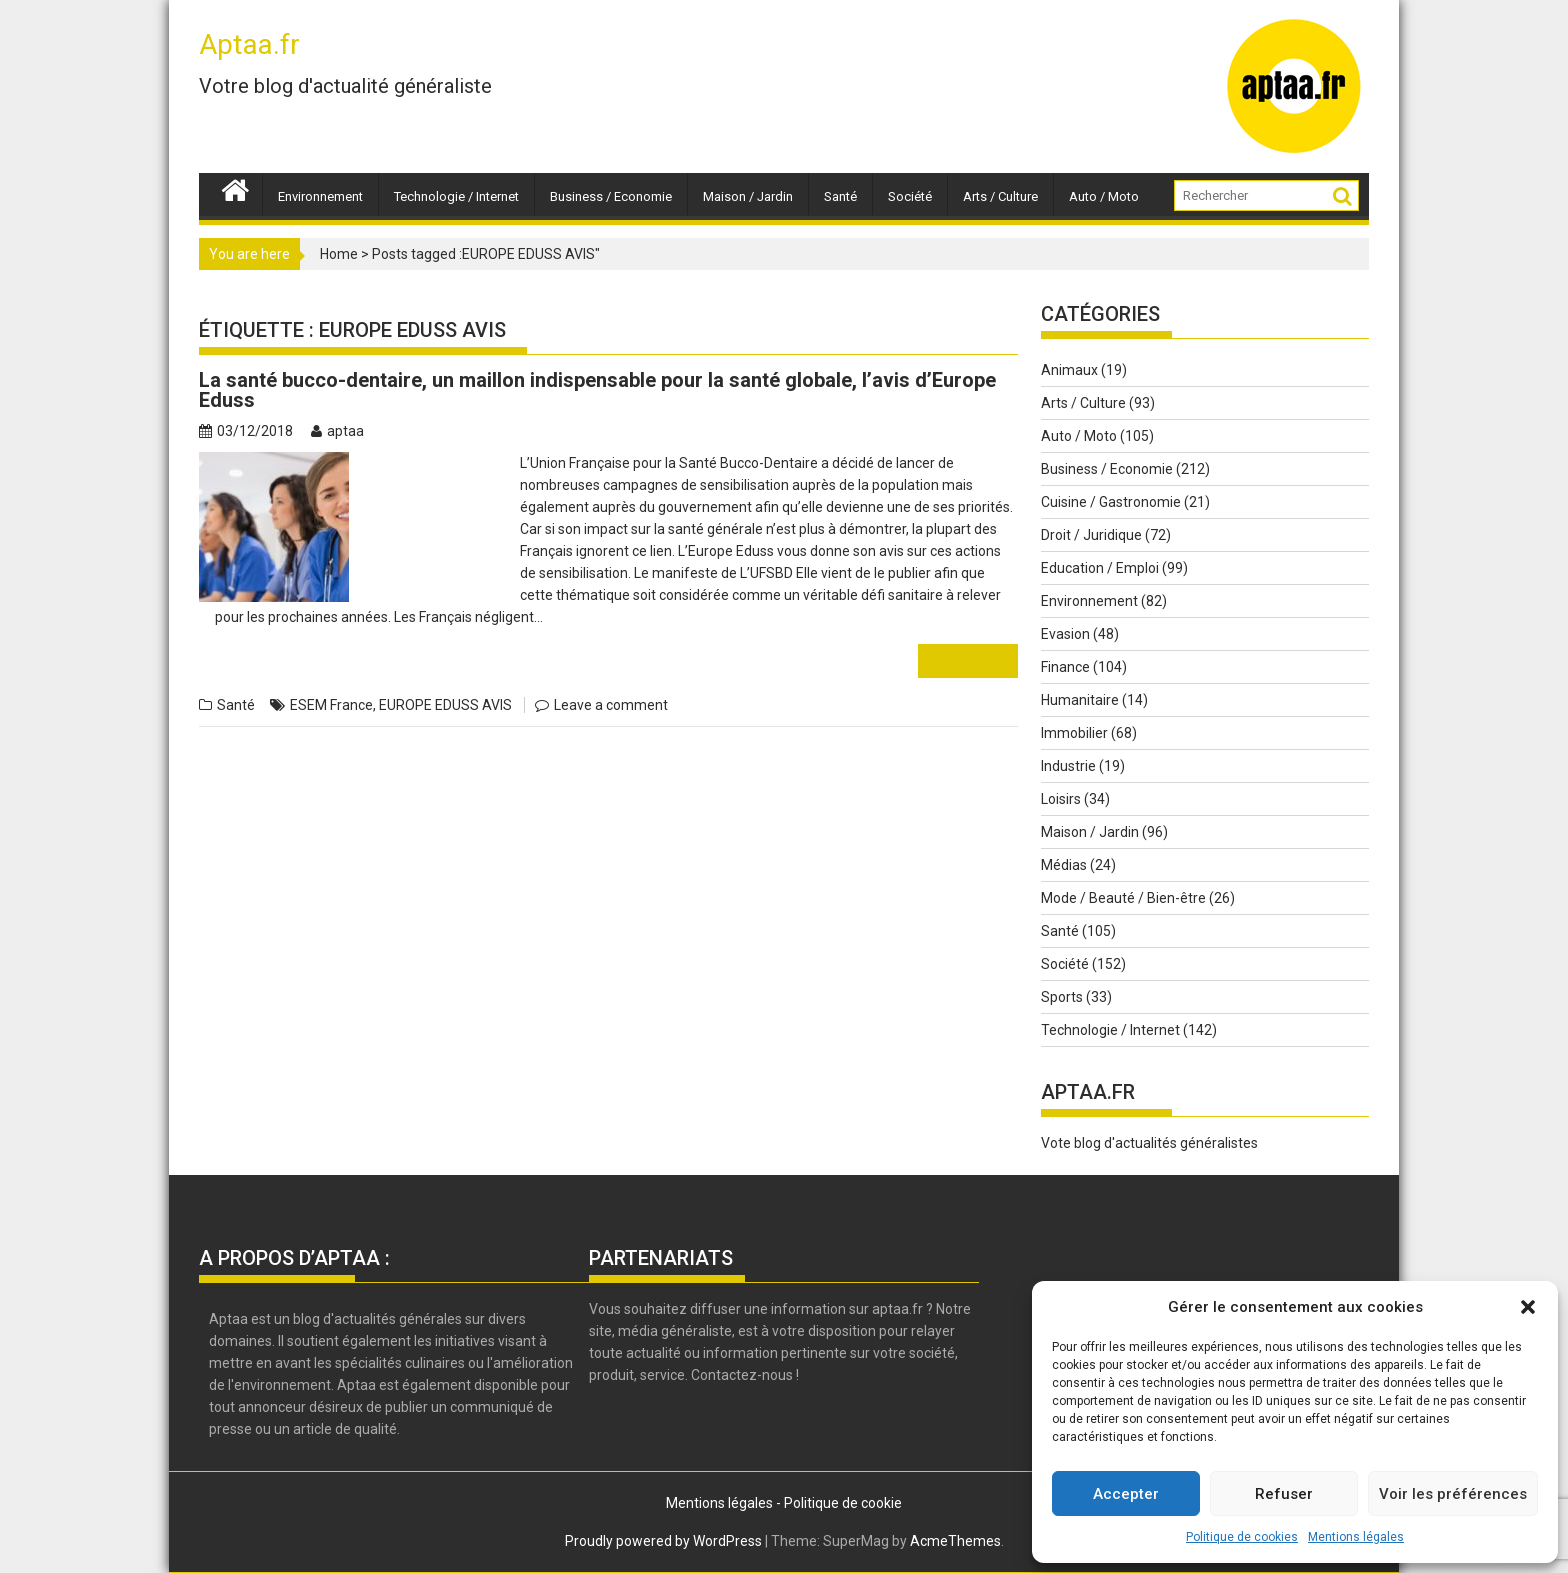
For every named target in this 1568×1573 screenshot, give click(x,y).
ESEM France (331, 705)
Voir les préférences (1453, 1494)
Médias (1064, 865)
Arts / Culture (1000, 196)
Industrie (1068, 766)
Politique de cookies (1242, 1537)
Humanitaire (1080, 700)
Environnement (320, 196)
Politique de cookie (843, 1503)
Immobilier (1074, 733)
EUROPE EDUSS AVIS (445, 705)
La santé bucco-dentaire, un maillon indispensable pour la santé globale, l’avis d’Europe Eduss (597, 390)
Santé (840, 196)
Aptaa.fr (249, 44)
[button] (1528, 1307)
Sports (1062, 997)
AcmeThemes (955, 1541)
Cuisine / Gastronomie (1111, 502)
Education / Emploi (1100, 568)
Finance (1065, 667)
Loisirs (1061, 799)
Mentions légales (1356, 1537)
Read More (968, 660)
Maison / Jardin (748, 196)
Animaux (1069, 370)
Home (339, 254)
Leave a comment (611, 705)
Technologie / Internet (456, 196)
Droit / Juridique (1091, 535)
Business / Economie (611, 196)
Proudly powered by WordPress (663, 1541)
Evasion (1065, 634)
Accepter (1126, 1494)
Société (910, 196)
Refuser (1284, 1494)
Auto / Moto (1104, 196)
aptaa (337, 431)
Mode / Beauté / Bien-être (1123, 898)
